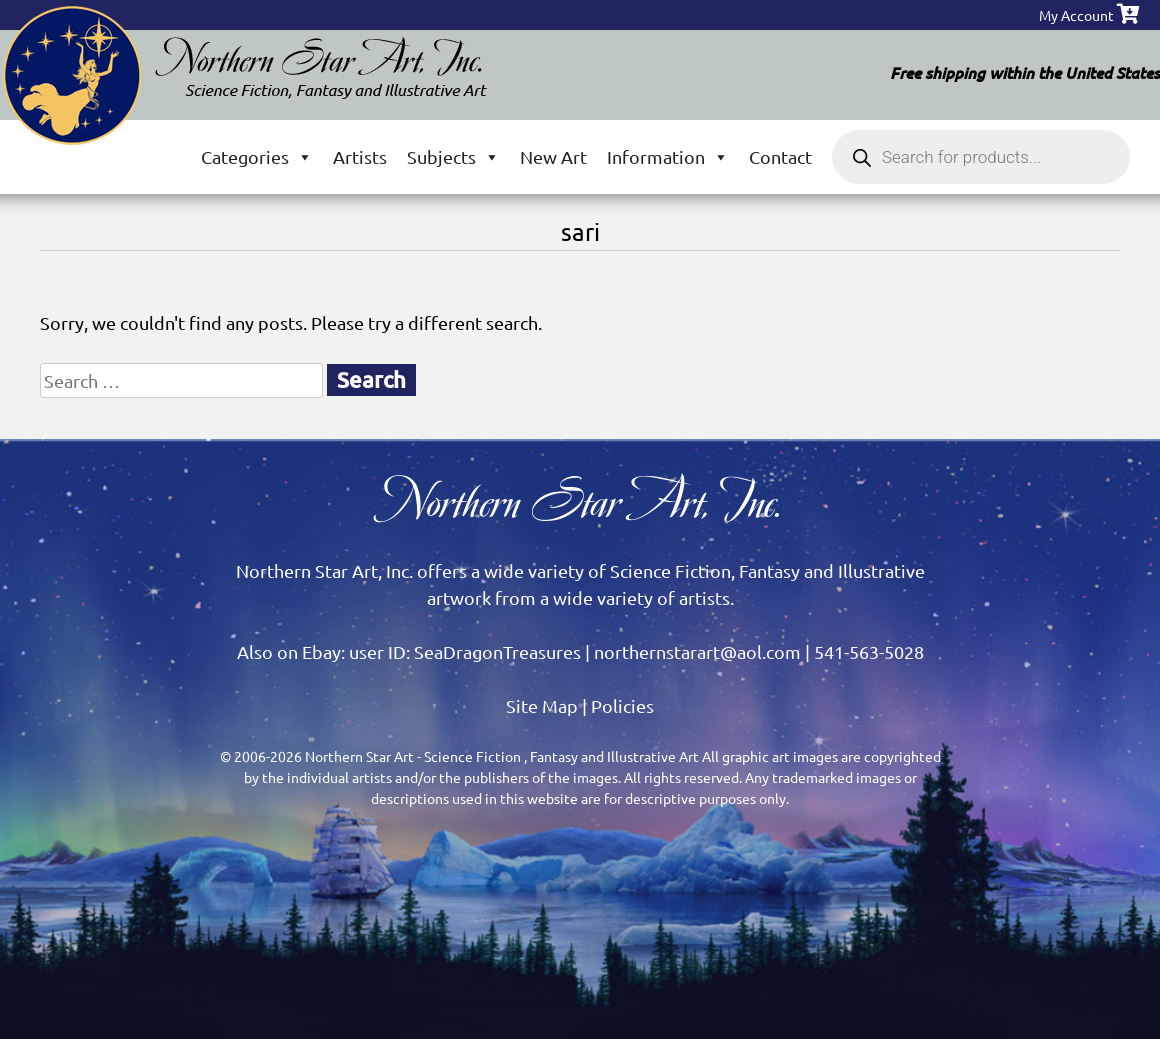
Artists (360, 156)
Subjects (453, 156)
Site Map (542, 705)
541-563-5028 (869, 651)
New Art (553, 156)
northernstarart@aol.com (697, 651)
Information (668, 156)
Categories (257, 156)
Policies (622, 705)
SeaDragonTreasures (497, 651)
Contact (780, 156)
